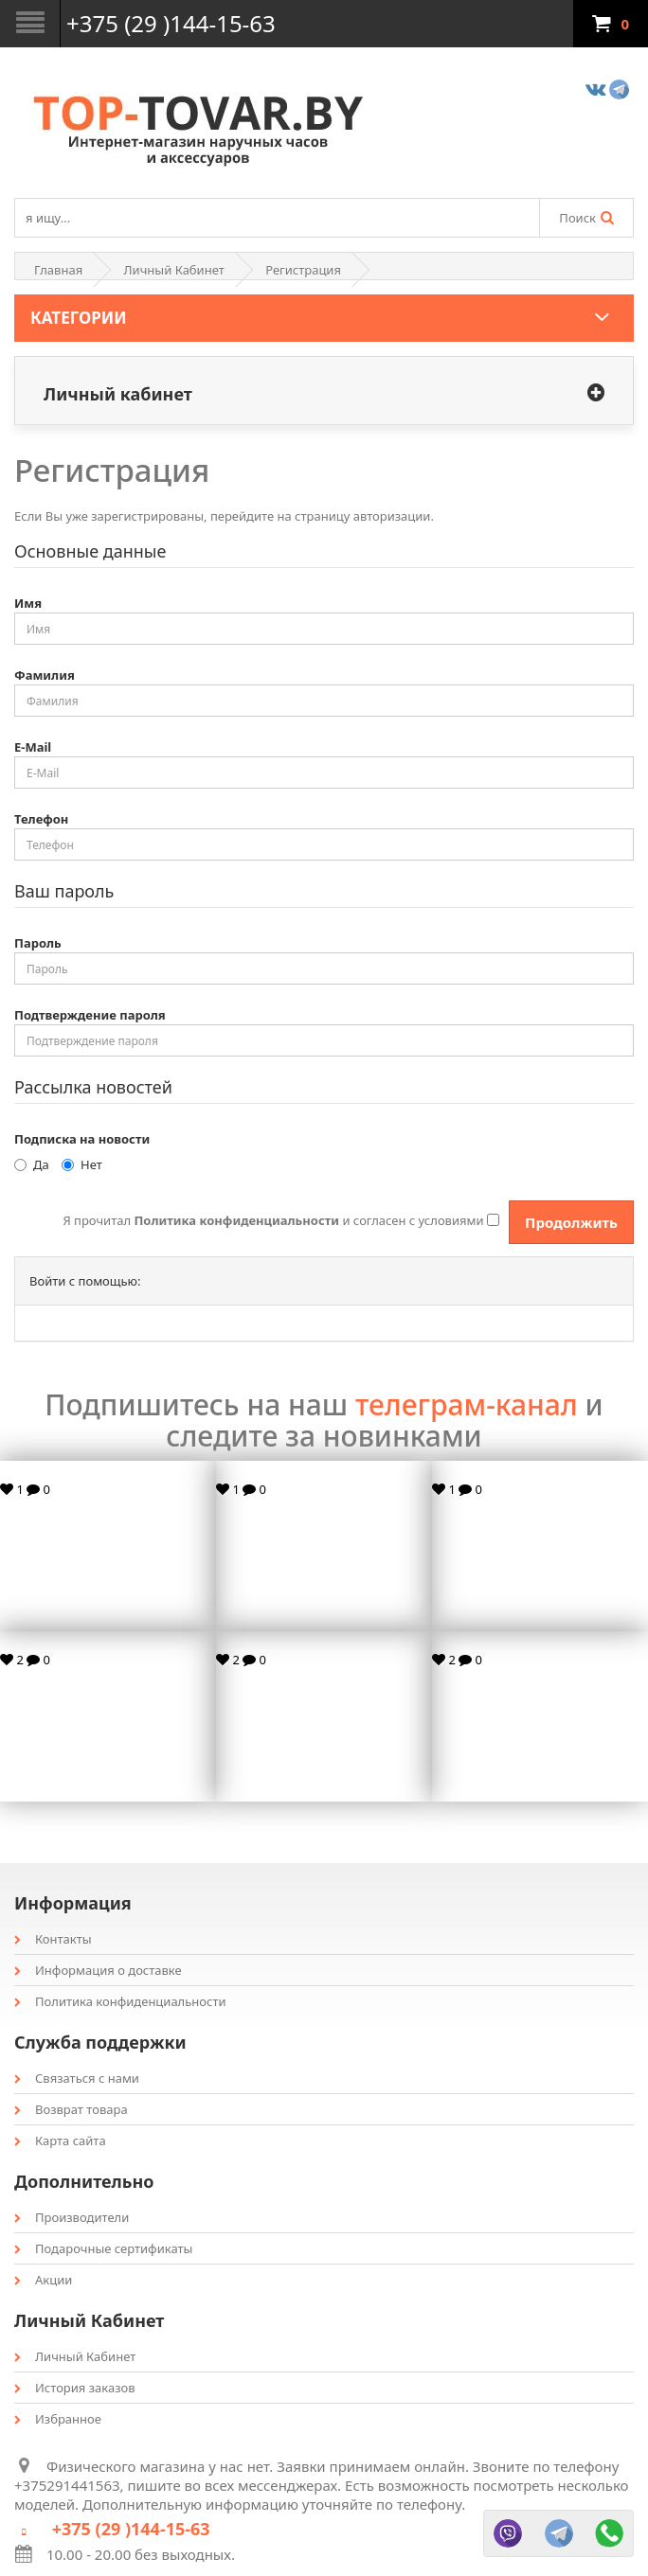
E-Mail (32, 746)
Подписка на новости (82, 1138)
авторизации (392, 515)
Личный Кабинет (174, 269)
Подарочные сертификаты (103, 2248)
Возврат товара (71, 2109)
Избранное (57, 2418)
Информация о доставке (98, 1970)
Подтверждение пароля (90, 1014)
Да (31, 1164)
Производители (71, 2217)
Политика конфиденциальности (120, 2001)
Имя (28, 603)
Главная (58, 269)
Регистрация (303, 269)
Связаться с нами (76, 2078)
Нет (82, 1164)
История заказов (74, 2387)
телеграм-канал (466, 1404)
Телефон (41, 818)
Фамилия (44, 675)
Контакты (53, 1938)
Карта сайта (60, 2140)
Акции (43, 2279)
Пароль (38, 942)
